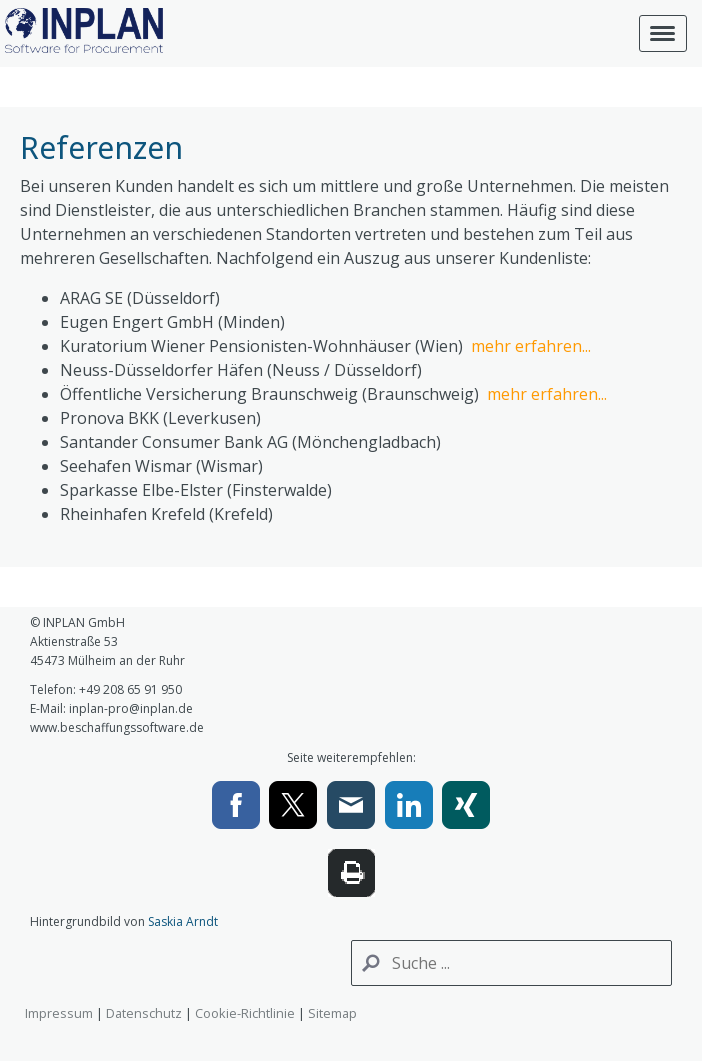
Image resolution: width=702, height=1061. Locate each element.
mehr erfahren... (531, 346)
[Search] (511, 963)
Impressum (59, 1013)
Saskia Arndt (183, 921)
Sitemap (332, 1013)
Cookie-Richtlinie (245, 1013)
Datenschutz (144, 1013)
